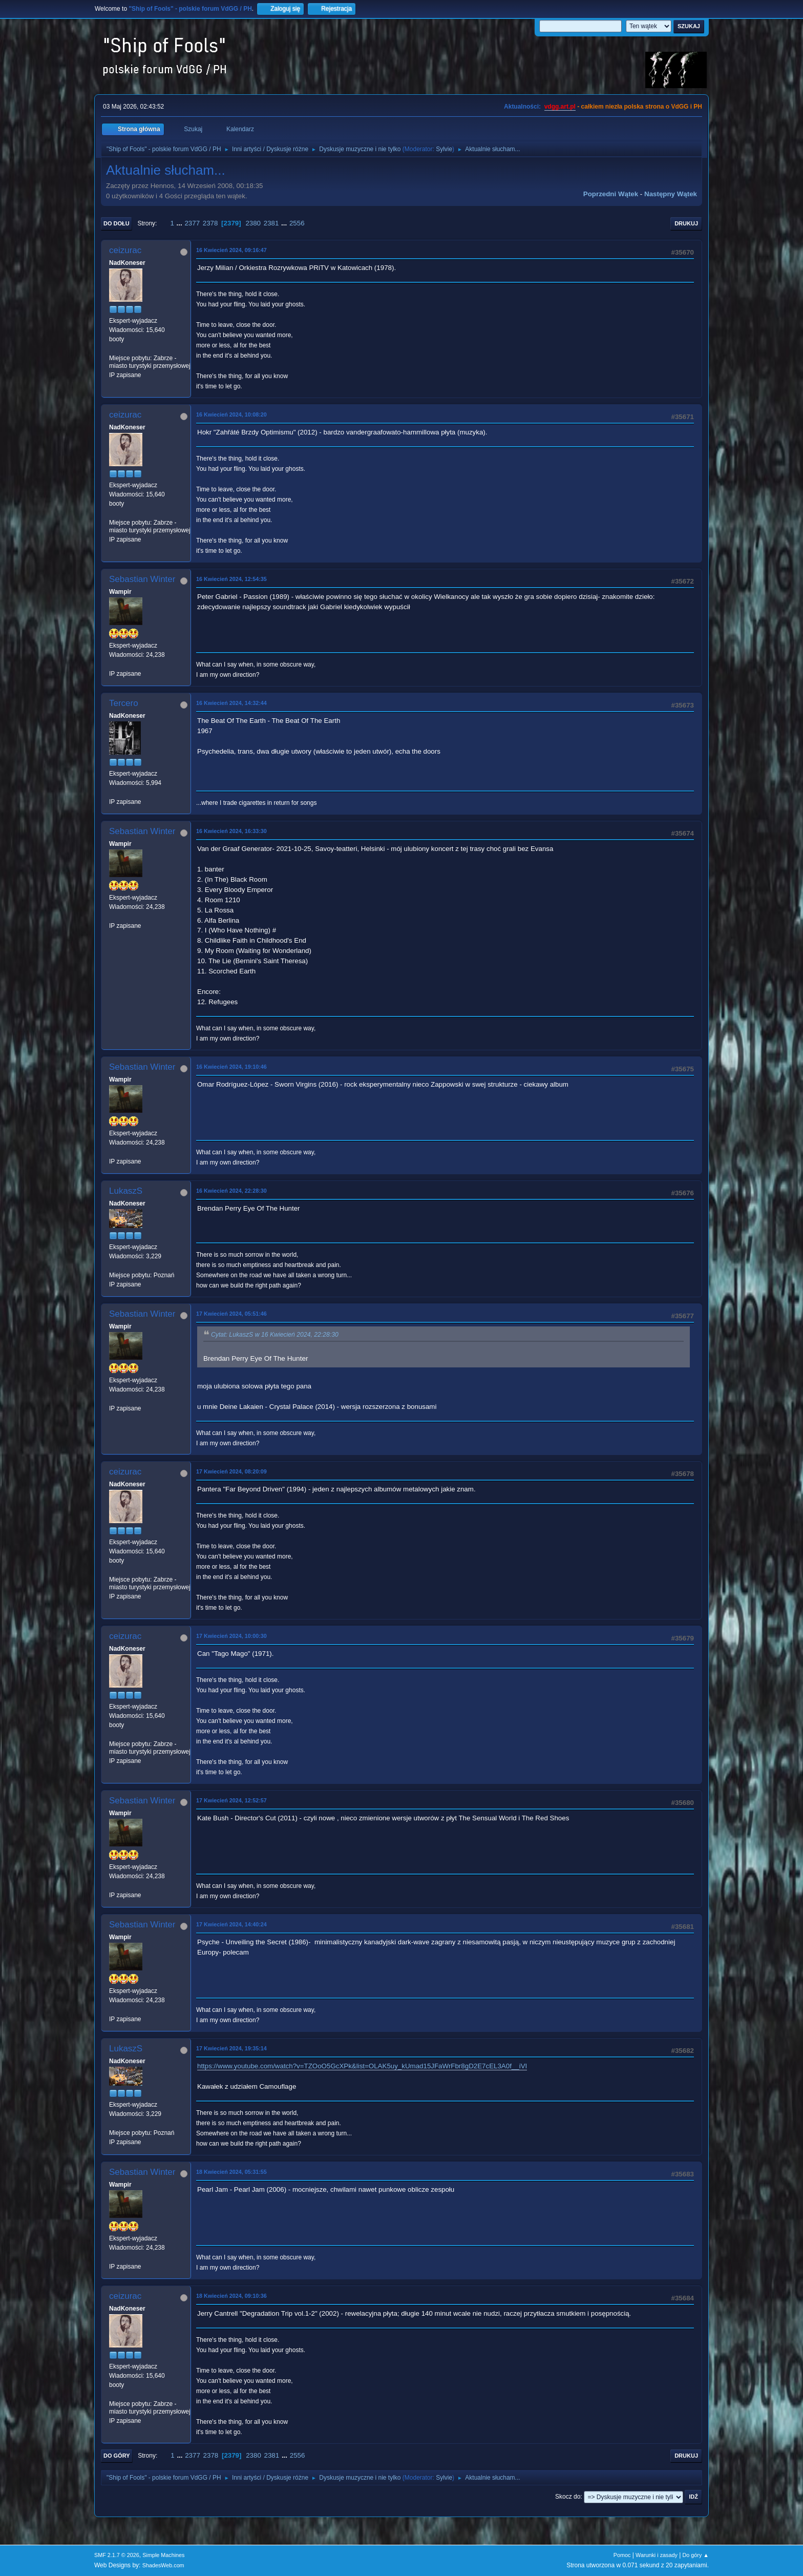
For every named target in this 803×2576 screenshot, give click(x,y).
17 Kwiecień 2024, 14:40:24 (231, 1924)
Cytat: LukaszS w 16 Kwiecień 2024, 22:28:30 (275, 1335)
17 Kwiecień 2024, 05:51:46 (231, 1314)
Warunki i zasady (657, 2555)
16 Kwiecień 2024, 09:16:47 (231, 250)
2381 (271, 223)
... (180, 223)
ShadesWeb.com (163, 2565)
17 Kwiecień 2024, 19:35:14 (231, 2048)
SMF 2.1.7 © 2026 (116, 2555)
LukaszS (125, 1191)
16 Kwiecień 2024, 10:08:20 (231, 414)
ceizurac (125, 250)
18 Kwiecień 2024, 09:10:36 (231, 2296)
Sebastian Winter (142, 579)
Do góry (116, 2456)
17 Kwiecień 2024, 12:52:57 (231, 1800)
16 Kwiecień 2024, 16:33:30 (231, 831)
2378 (210, 223)
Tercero (123, 703)
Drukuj (686, 223)
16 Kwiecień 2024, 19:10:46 (231, 1067)
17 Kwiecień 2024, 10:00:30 (231, 1636)
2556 (297, 223)
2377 (192, 223)
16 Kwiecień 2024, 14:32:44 (231, 703)
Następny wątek (670, 194)
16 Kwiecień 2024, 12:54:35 (231, 579)
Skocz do (567, 2496)
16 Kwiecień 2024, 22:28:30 (231, 1191)
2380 (253, 223)
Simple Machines (163, 2555)
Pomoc (622, 2555)
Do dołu (116, 223)
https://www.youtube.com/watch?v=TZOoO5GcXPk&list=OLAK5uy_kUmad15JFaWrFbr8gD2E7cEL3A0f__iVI (362, 2066)
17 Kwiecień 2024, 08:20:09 (231, 1471)
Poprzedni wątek (610, 194)
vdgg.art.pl (560, 106)
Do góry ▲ (696, 2555)
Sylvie (444, 149)
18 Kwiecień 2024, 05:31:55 (231, 2172)
